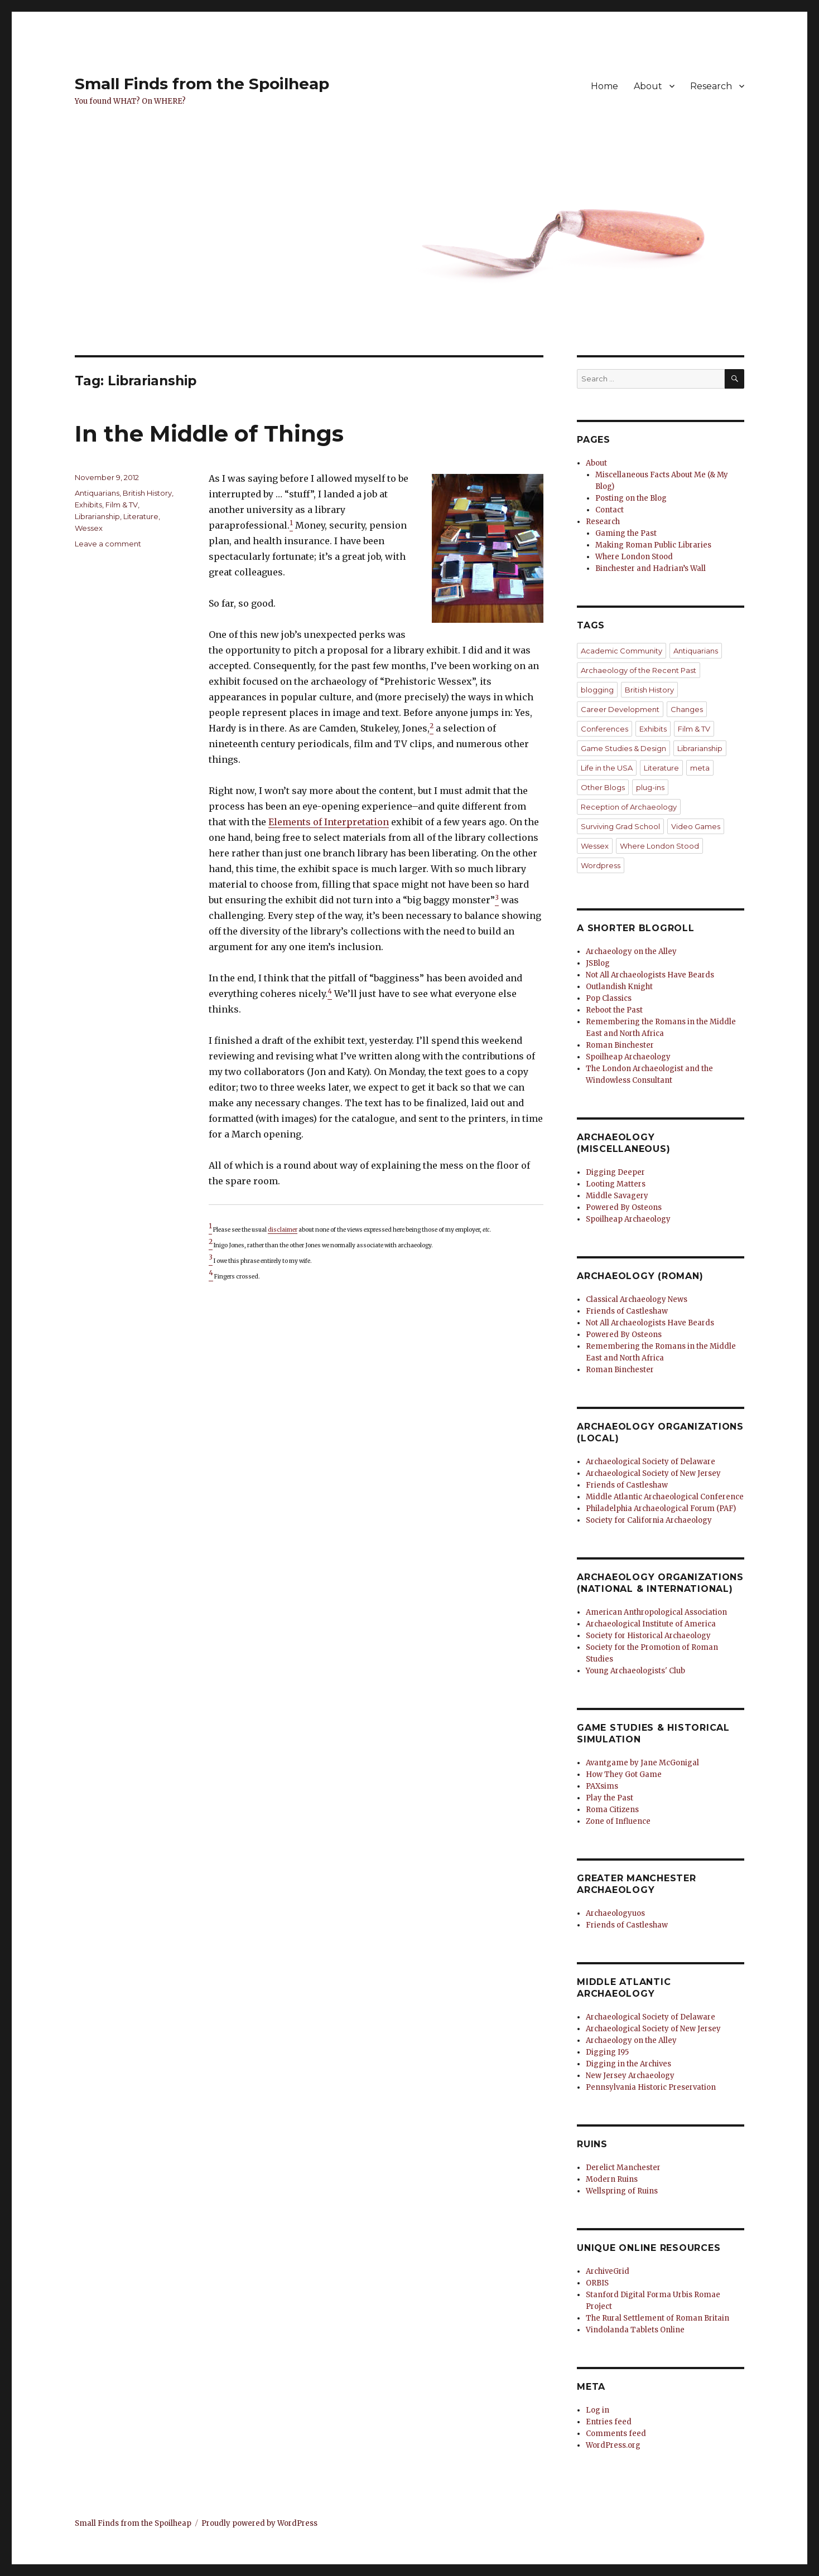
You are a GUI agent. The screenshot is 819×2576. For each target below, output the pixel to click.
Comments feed (616, 2433)
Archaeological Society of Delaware (650, 1461)
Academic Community (621, 650)
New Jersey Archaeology (630, 2075)
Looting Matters (615, 1184)
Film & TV (121, 504)
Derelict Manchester (623, 2167)
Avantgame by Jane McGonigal (642, 1763)
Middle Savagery (617, 1195)
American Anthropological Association (656, 1612)
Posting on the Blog (631, 498)
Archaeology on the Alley (631, 951)
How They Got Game (624, 1774)
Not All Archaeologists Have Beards (650, 975)
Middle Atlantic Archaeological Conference (665, 1497)
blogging (597, 689)
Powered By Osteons (624, 1207)
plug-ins (650, 787)
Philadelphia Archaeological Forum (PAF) (661, 1508)
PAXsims (602, 1786)
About (648, 86)
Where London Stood (634, 556)
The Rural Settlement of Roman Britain (657, 2318)
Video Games (695, 826)
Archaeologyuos (615, 1913)
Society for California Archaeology (649, 1520)
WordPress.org (613, 2445)
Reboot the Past (614, 1010)
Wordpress (600, 865)
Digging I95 (607, 2052)
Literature (140, 516)
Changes (687, 709)
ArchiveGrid (607, 2271)
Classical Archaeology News (636, 1299)
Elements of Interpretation (328, 821)
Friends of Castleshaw (627, 1311)
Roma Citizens (612, 1809)
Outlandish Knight (619, 986)
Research (711, 86)
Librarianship (97, 516)
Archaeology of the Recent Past (638, 670)
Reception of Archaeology (629, 806)
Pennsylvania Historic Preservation (651, 2087)
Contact (609, 510)
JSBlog (598, 963)
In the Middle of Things (209, 433)
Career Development (620, 709)
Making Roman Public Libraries (653, 545)
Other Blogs (603, 787)
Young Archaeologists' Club (635, 1671)
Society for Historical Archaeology (648, 1635)
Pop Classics (609, 998)
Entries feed (609, 2422)
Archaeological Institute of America (651, 1624)
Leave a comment (108, 543)
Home (604, 86)
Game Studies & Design (623, 748)
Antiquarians (97, 492)
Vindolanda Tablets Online (635, 2330)
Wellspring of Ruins (622, 2191)
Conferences (604, 728)
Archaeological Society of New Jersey (653, 1473)
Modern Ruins (612, 2179)
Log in (597, 2410)
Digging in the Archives (628, 2064)
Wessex (89, 528)
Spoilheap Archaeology (628, 1057)
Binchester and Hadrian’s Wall (650, 568)
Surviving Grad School (620, 826)
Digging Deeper (615, 1172)
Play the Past (609, 1798)
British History (147, 492)
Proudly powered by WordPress (259, 2523)
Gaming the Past (626, 533)
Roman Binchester (620, 1045)
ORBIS (597, 2283)
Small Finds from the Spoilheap (202, 83)
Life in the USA (607, 767)
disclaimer (282, 1229)
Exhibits (88, 504)
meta (700, 767)
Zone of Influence (618, 1821)
